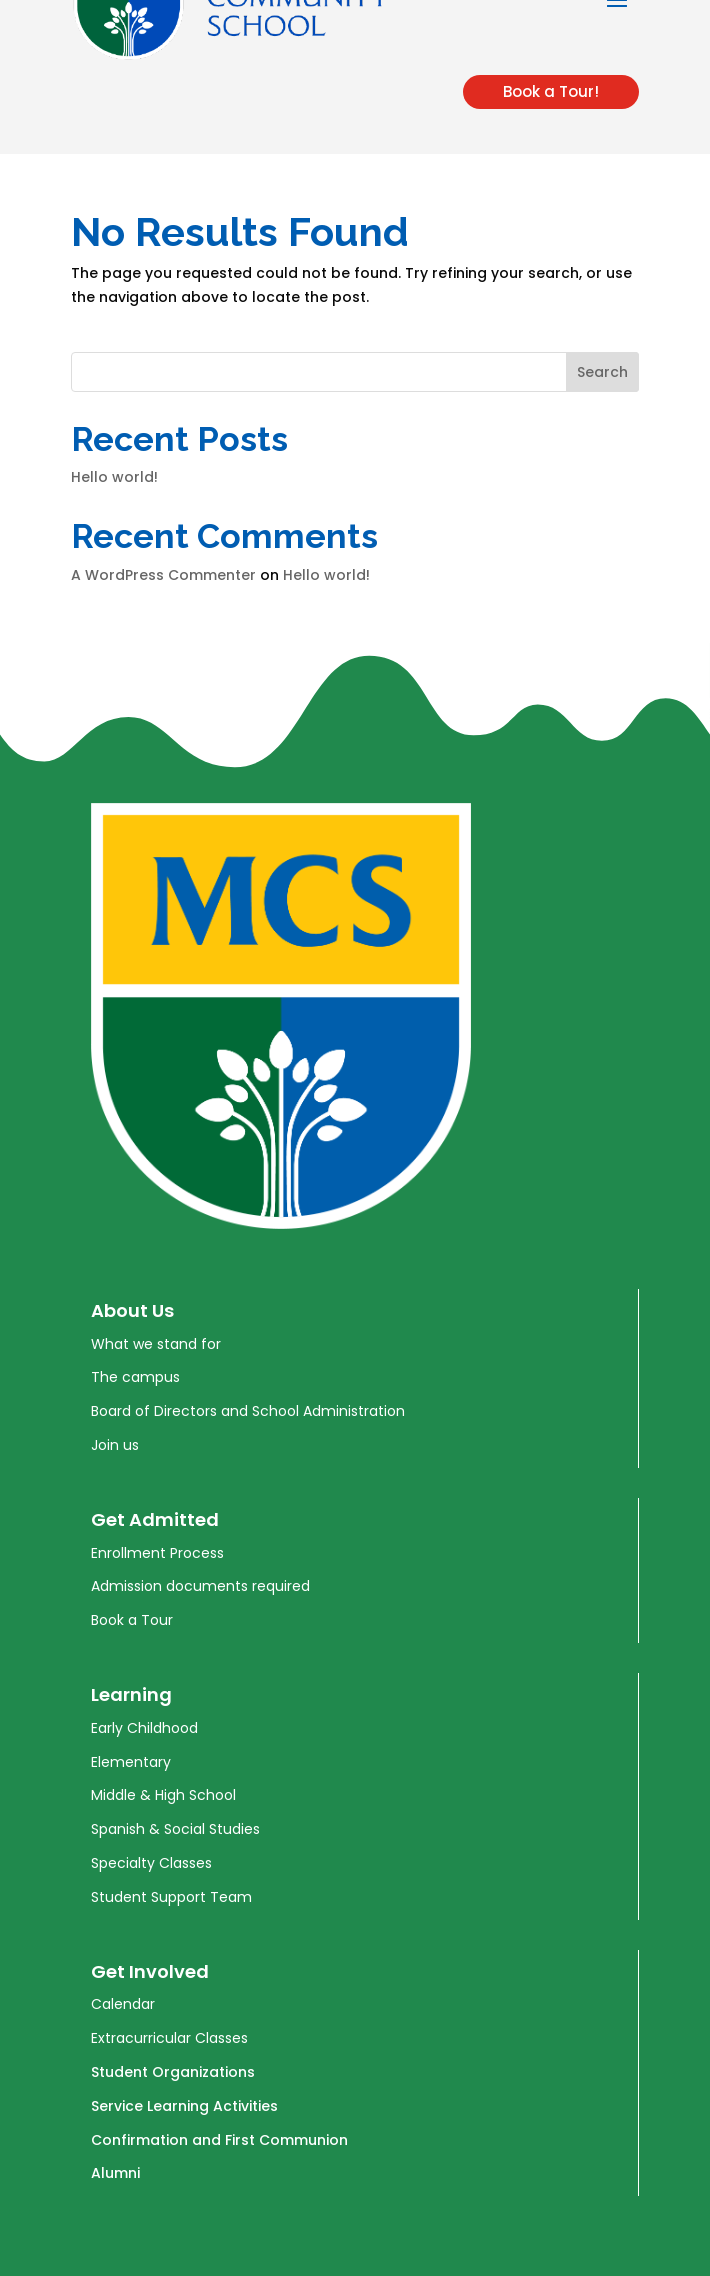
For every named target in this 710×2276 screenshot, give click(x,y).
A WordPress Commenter (163, 575)
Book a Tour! (551, 91)
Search (602, 372)
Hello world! (114, 477)
